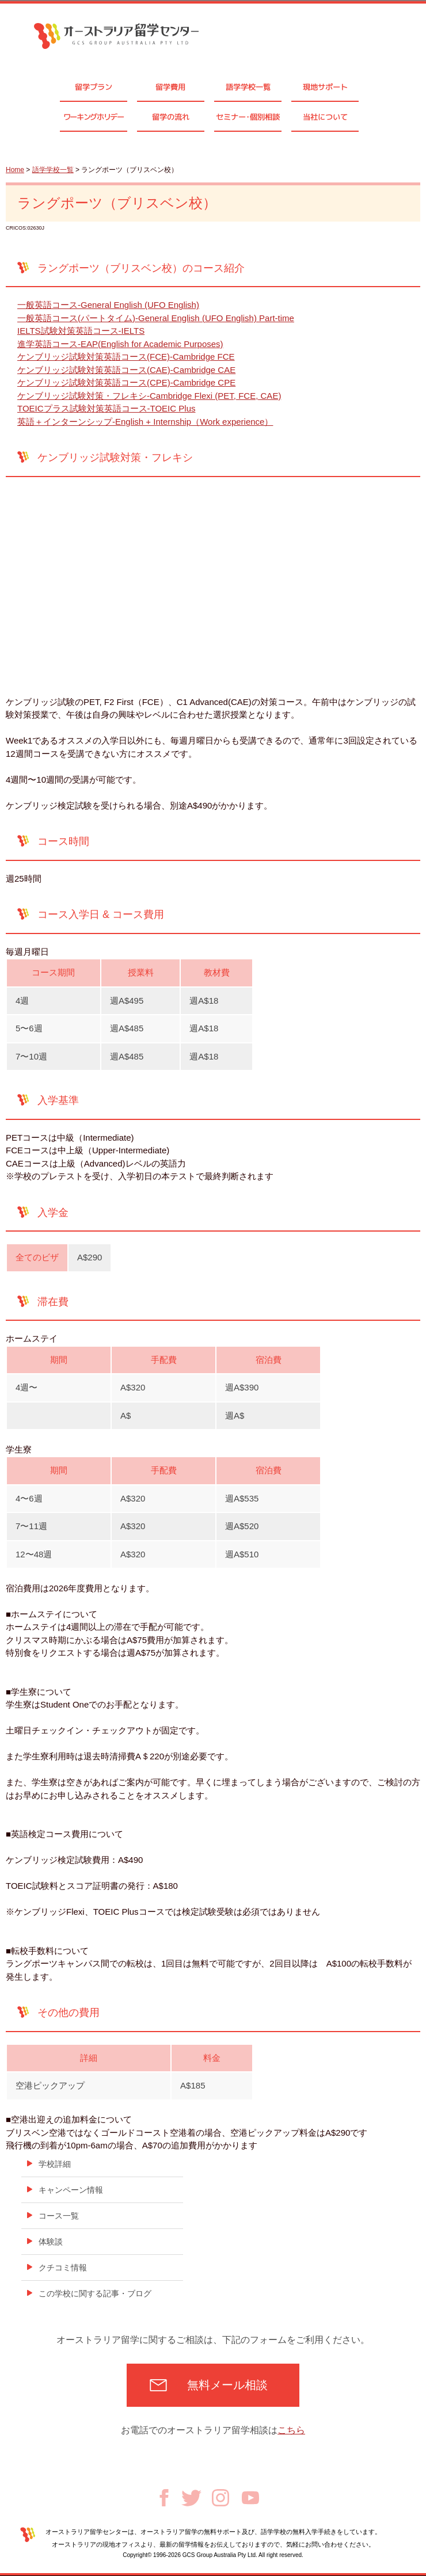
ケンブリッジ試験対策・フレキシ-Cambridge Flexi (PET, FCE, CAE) (149, 396)
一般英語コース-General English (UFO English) (108, 305)
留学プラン (93, 87)
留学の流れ (170, 117)
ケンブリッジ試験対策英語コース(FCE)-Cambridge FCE (126, 356)
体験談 (51, 2241)
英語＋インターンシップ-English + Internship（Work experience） (145, 421)
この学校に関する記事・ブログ (95, 2293)
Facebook (164, 2497)
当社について (325, 117)
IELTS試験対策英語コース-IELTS (80, 331)
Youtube (250, 2497)
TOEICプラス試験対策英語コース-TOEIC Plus (106, 408)
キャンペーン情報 (71, 2189)
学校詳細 (55, 2164)
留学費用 (170, 87)
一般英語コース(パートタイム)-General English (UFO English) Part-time (155, 318)
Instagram (220, 2497)
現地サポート (325, 87)
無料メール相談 (227, 2385)
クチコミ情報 (63, 2267)
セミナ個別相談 (248, 117)
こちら (291, 2430)
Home (15, 170)
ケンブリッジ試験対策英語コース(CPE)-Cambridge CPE (126, 382)
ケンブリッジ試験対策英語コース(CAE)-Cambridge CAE (126, 370)
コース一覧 (59, 2215)
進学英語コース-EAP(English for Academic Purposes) (120, 344)
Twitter (191, 2498)
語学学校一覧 (248, 87)
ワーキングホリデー (93, 117)
